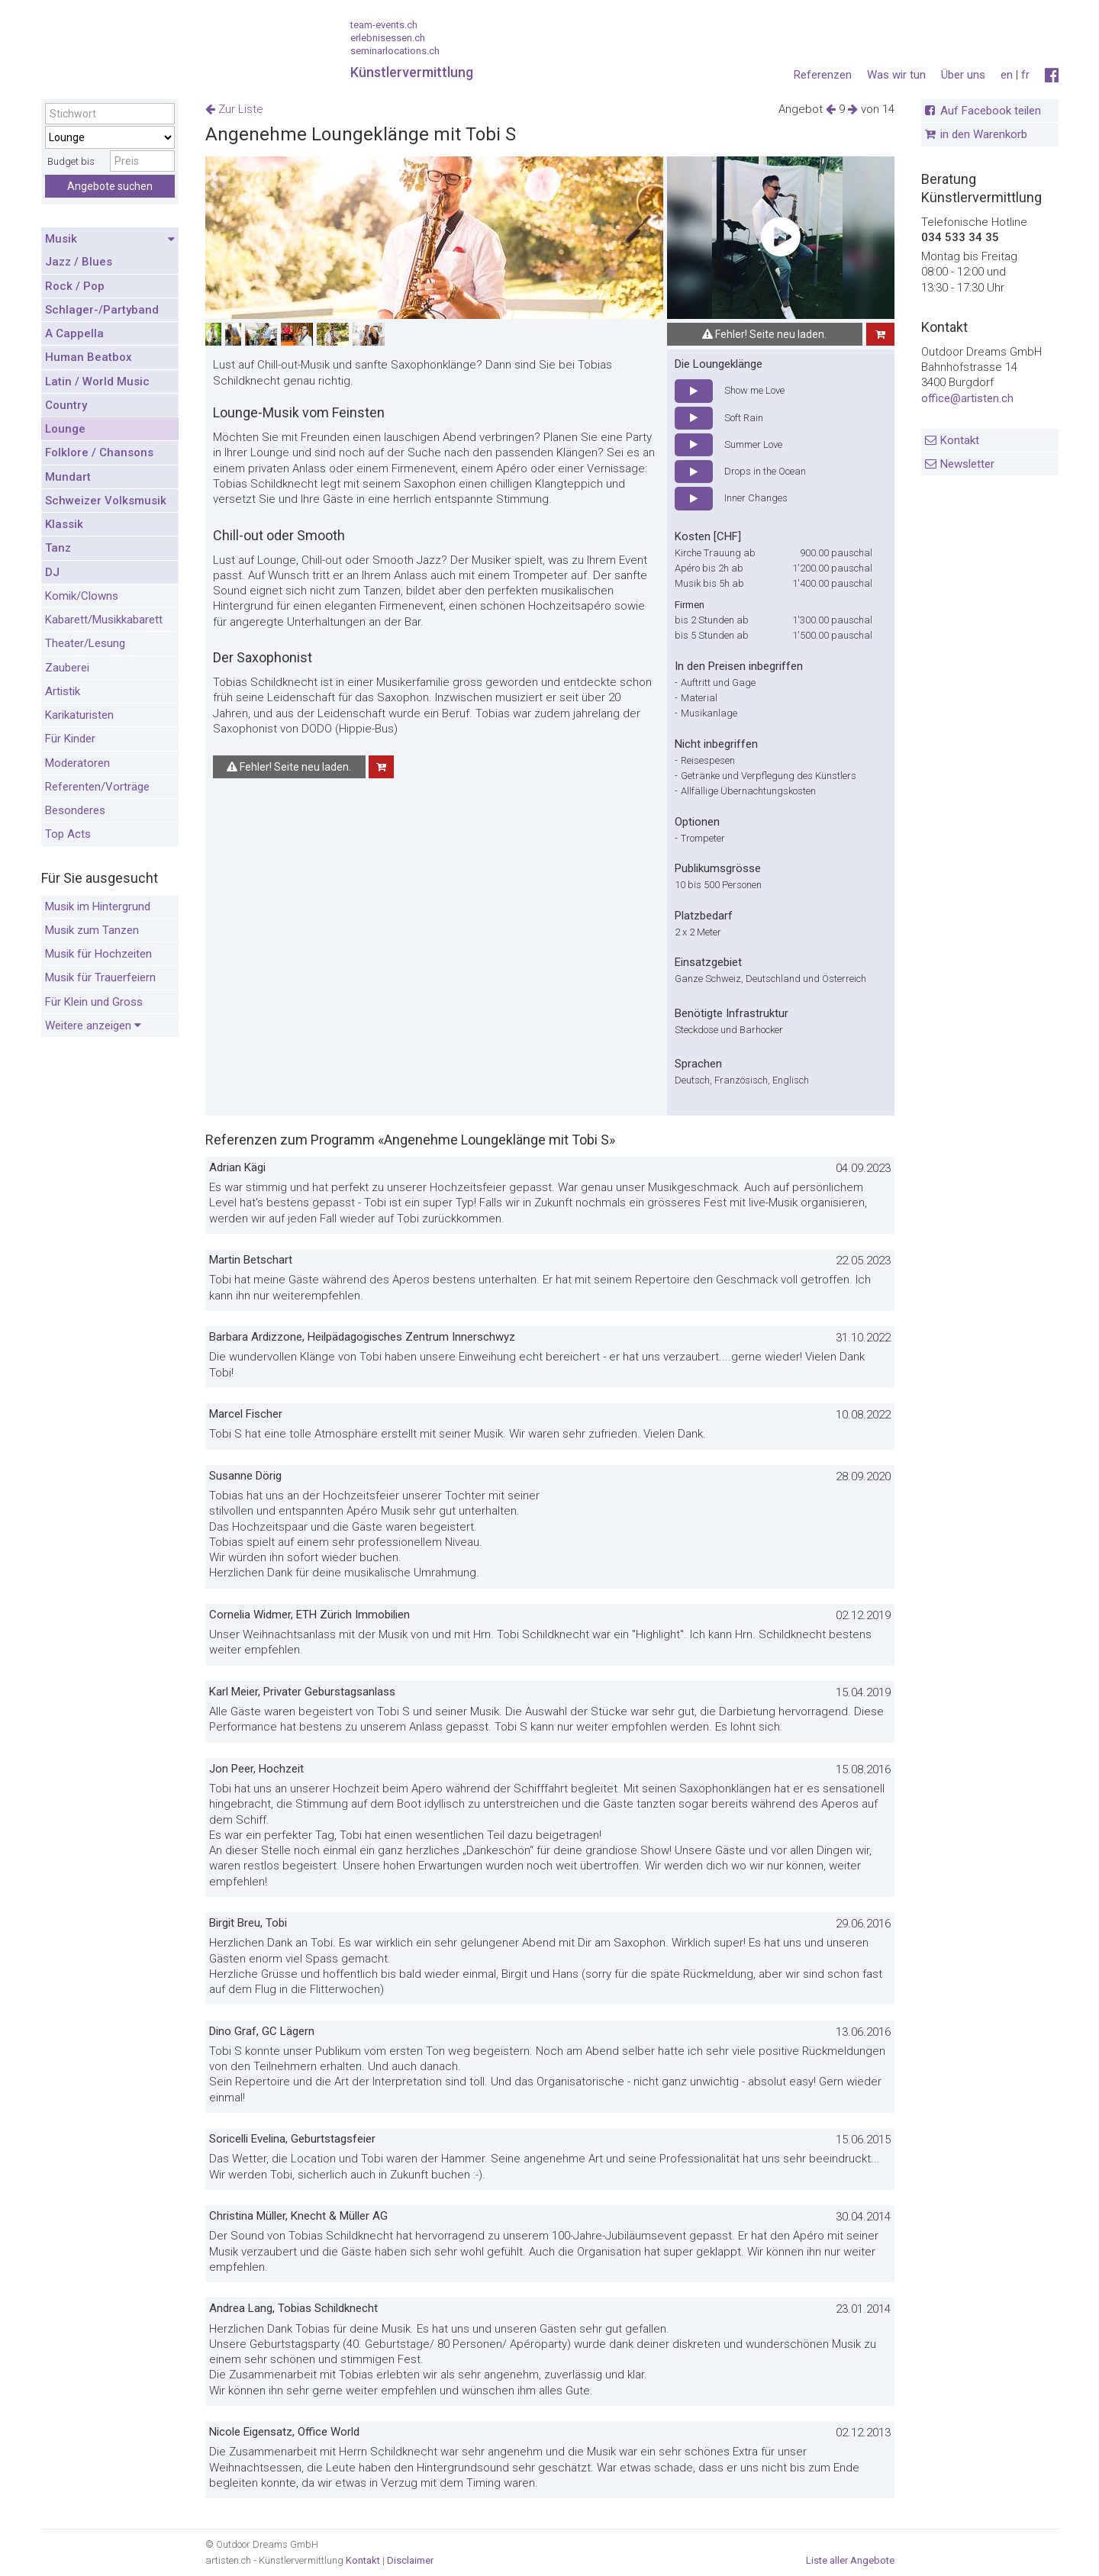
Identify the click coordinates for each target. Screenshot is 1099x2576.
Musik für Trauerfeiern (100, 977)
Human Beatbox (88, 357)
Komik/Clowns (81, 596)
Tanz (58, 548)
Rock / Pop (75, 286)
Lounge (65, 429)
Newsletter (967, 464)
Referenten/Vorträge (97, 787)
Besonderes (75, 810)
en (1007, 75)
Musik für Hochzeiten (98, 954)
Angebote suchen (110, 186)
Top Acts (68, 834)
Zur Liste (234, 109)
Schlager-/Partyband (102, 310)
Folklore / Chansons (99, 452)
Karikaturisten (79, 715)
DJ (52, 572)
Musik (110, 239)
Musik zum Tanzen (92, 930)
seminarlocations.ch (395, 50)
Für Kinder (70, 738)
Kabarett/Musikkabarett (104, 619)
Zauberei (67, 668)
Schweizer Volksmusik (105, 500)
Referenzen (823, 75)
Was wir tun (896, 75)
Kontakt (959, 440)
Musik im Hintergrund (97, 906)
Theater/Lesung (85, 643)
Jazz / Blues (78, 262)
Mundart (68, 477)
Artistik (62, 691)
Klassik (64, 524)
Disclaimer (410, 2560)
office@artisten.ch (967, 398)
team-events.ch (383, 25)
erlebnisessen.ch (387, 37)
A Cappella (74, 333)
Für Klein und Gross (94, 1002)
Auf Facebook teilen (990, 111)
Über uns (963, 75)
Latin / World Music (97, 381)
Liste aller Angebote (850, 2560)
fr (1025, 75)
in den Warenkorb (983, 134)
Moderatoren (77, 763)
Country (66, 405)
